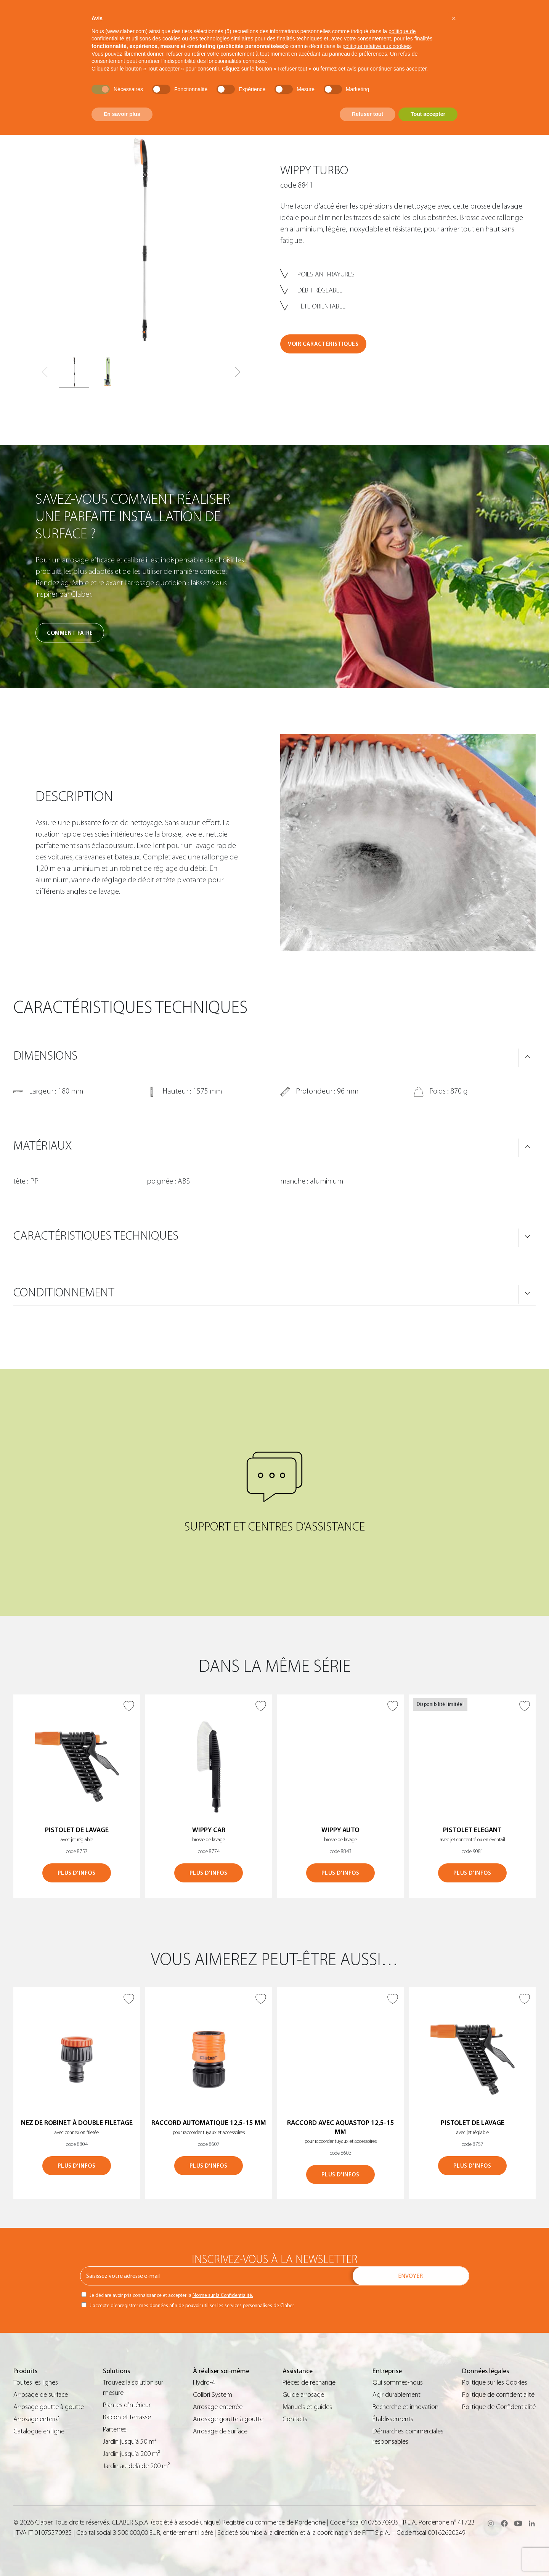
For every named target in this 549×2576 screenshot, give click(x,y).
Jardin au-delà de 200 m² (136, 2466)
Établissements (392, 2419)
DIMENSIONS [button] (45, 1056)
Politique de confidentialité (498, 2395)
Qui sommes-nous (397, 2382)
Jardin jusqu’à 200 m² (131, 2454)
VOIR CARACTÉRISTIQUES (323, 344)
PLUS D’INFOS (76, 1873)
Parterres (115, 2429)
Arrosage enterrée (217, 2407)
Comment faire (70, 633)
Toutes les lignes (35, 2382)
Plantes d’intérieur (127, 2405)
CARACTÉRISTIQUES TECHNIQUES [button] (95, 1236)
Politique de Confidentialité (499, 2407)
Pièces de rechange (309, 2382)
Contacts (295, 2419)
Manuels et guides (307, 2407)
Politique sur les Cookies (494, 2382)
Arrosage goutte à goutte (48, 2407)
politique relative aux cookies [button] (376, 46)
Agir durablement (396, 2395)
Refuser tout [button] (367, 114)
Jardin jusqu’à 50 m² (130, 2442)
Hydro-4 (204, 2382)
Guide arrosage (303, 2395)
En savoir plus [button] (122, 114)
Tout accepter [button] (428, 114)
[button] (238, 372)
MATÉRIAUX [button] (42, 1146)
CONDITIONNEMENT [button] (63, 1292)
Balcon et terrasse (127, 2417)
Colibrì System (212, 2395)
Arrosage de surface (40, 2395)
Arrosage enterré (36, 2419)
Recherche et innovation (405, 2407)
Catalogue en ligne (38, 2431)
